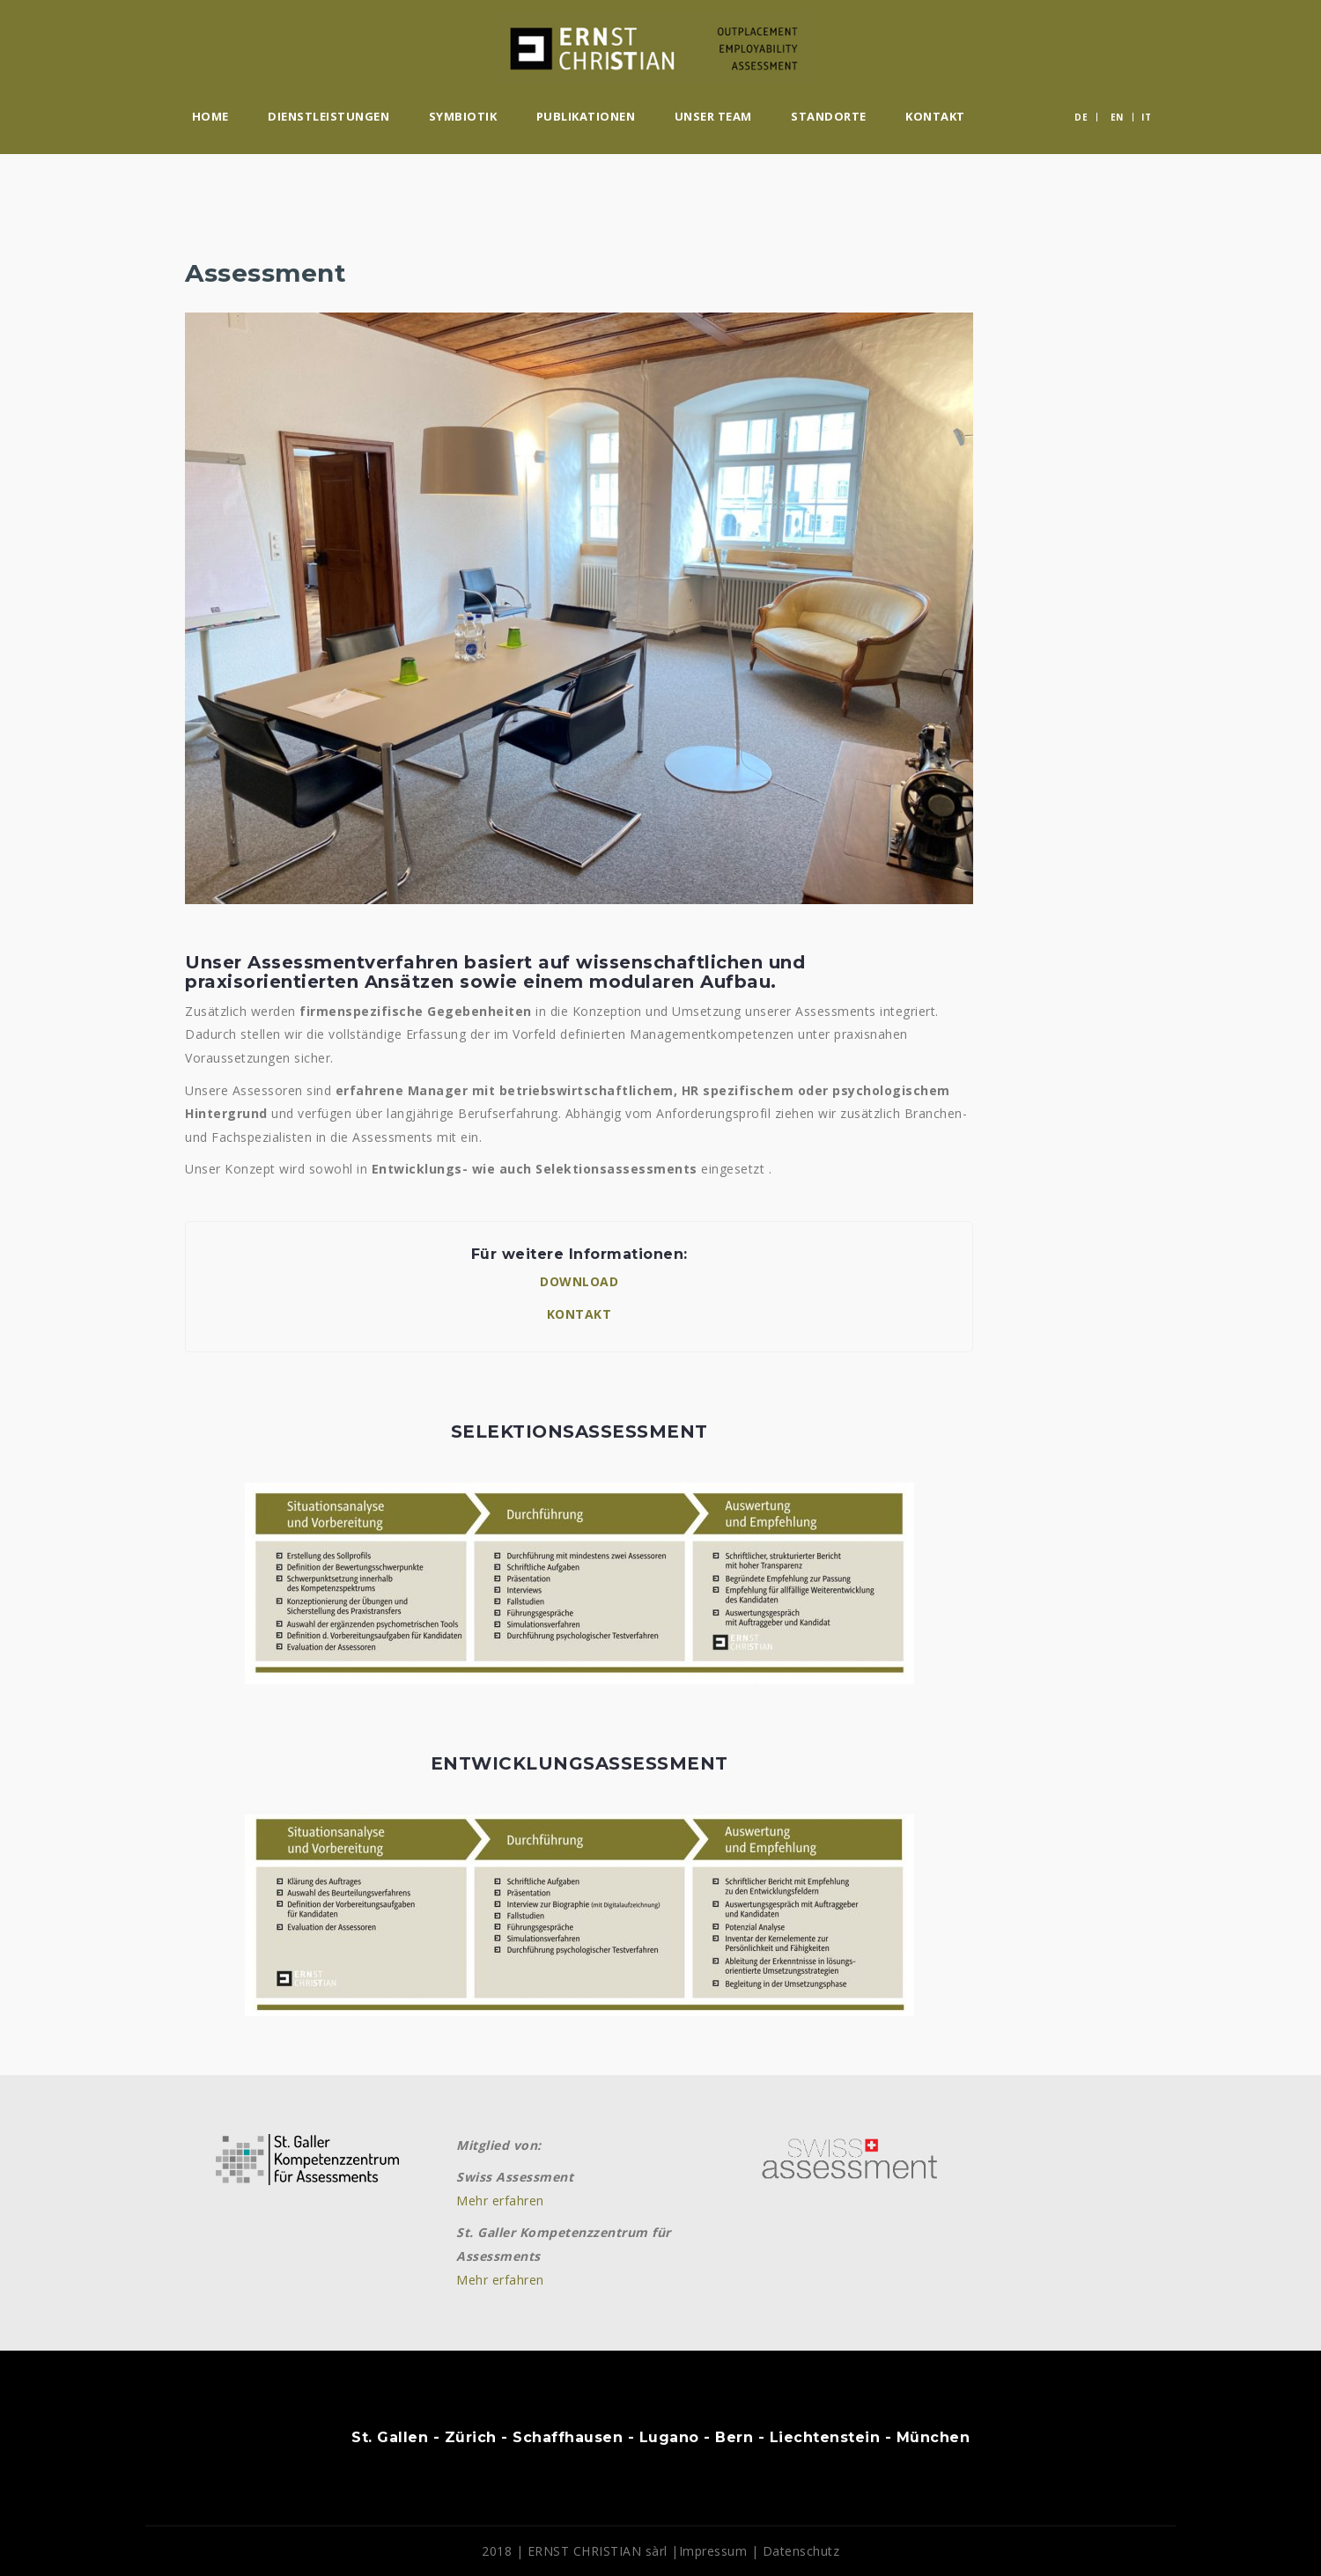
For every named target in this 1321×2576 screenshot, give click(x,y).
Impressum (713, 2551)
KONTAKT (579, 1314)
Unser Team (713, 116)
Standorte (829, 116)
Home (210, 116)
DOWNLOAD (579, 1281)
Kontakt (935, 116)
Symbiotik (463, 116)
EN (1117, 118)
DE (1081, 118)
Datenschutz (801, 2551)
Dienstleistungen (328, 116)
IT (1146, 117)
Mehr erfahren (500, 2200)
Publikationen (586, 116)
